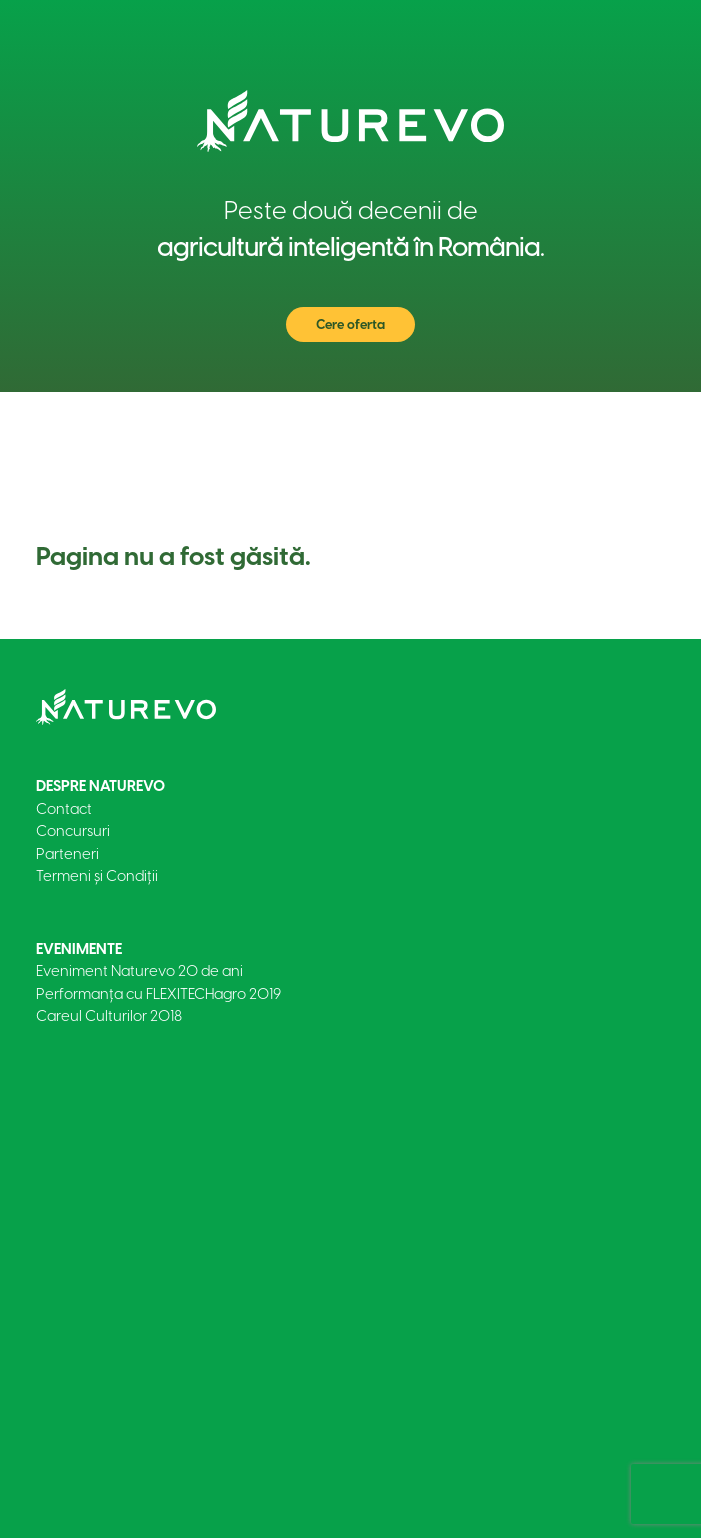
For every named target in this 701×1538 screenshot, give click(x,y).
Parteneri (67, 854)
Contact (64, 809)
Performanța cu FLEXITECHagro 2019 (158, 994)
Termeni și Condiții (97, 876)
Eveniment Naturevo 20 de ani (139, 971)
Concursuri (73, 831)
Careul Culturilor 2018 (109, 1016)
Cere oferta (350, 324)
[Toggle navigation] (635, 422)
